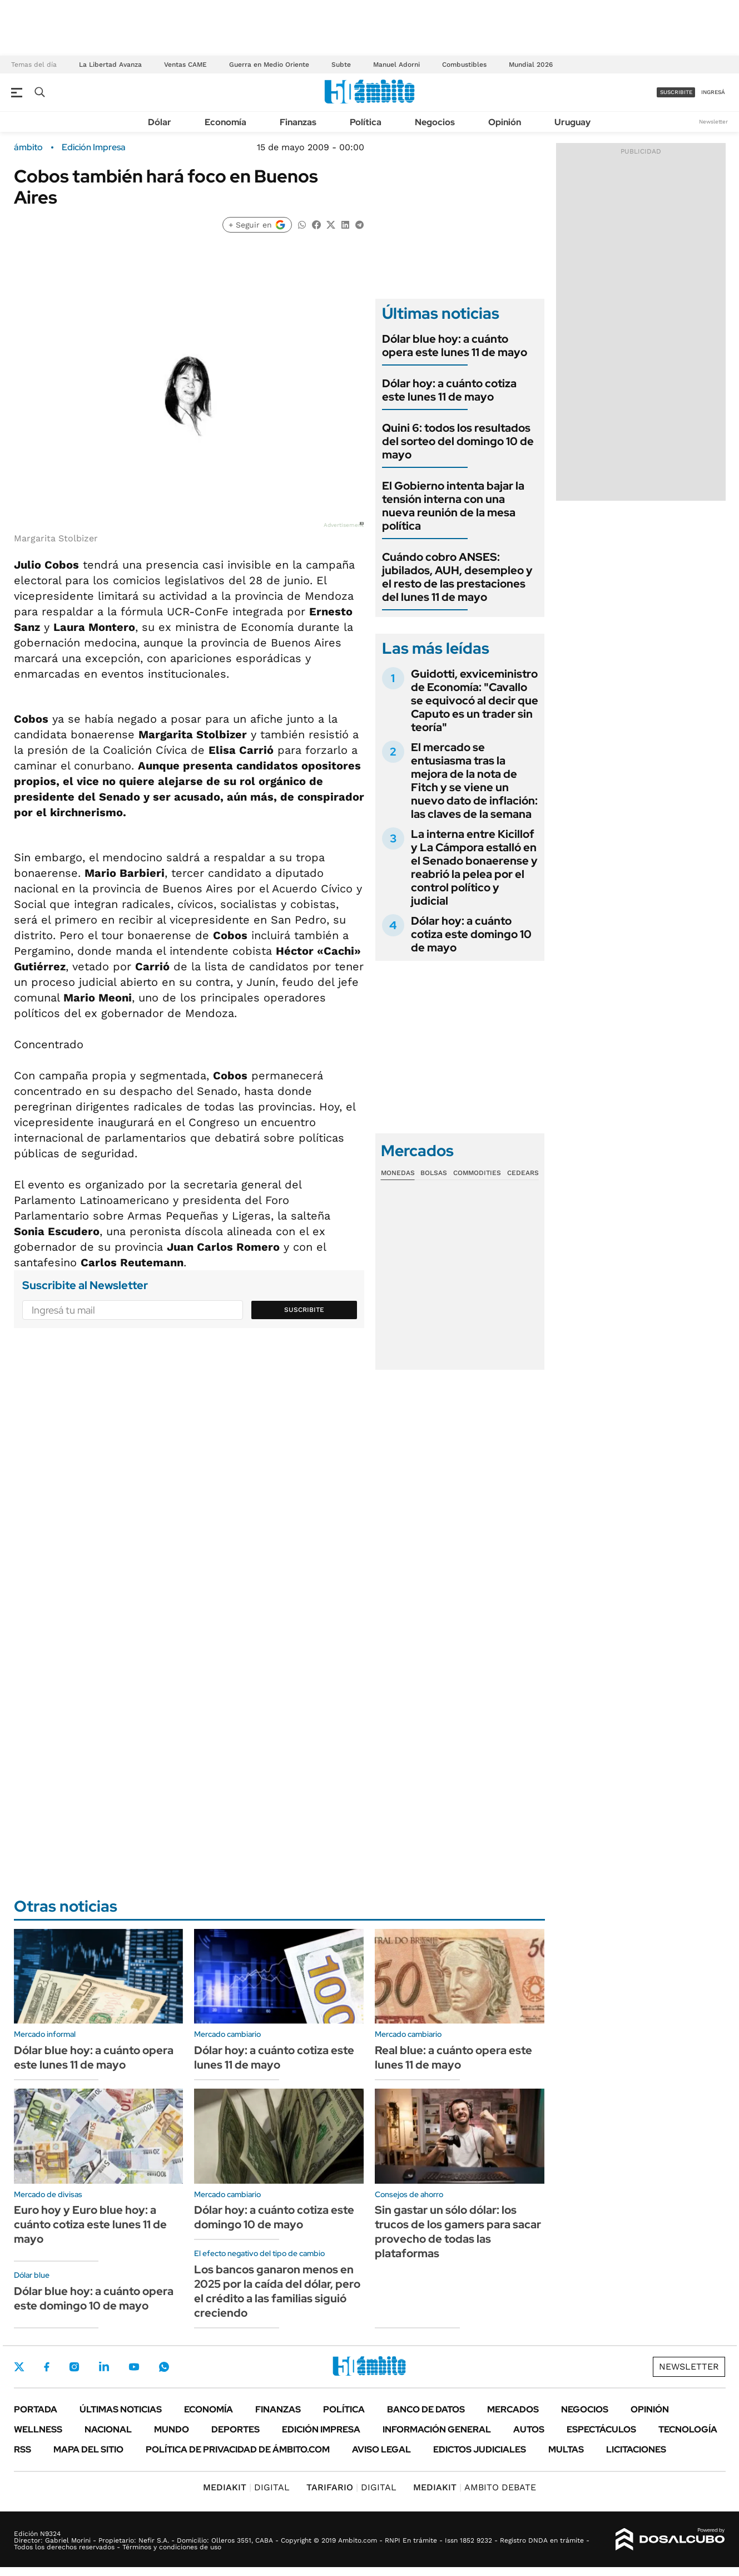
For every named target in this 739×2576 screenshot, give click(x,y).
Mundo (171, 2429)
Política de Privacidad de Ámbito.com (238, 2449)
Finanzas (298, 122)
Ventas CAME (185, 64)
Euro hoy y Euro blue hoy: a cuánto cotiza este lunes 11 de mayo (90, 2224)
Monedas (398, 1173)
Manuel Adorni (396, 64)
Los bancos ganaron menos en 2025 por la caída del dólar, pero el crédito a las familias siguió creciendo (277, 2291)
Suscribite (304, 1310)
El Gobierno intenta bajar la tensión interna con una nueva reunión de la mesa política (453, 505)
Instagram (74, 2367)
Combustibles (464, 64)
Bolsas (433, 1173)
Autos (528, 2429)
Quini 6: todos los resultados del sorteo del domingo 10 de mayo (458, 441)
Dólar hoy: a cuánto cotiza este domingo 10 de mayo (471, 934)
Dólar (159, 122)
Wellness (38, 2429)
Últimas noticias (121, 2409)
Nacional (108, 2429)
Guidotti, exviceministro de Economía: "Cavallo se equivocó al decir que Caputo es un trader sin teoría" (474, 700)
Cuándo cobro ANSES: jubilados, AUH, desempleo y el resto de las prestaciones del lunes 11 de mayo (457, 577)
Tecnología (687, 2429)
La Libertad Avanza (110, 64)
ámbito (28, 147)
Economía (225, 122)
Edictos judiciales (479, 2449)
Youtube (134, 2367)
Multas (566, 2449)
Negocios (435, 122)
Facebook (46, 2367)
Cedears (523, 1173)
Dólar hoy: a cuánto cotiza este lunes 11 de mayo (449, 390)
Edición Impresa (321, 2429)
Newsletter (713, 122)
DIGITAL (246, 2487)
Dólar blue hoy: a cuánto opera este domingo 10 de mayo (93, 2298)
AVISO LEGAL (381, 2449)
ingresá (713, 92)
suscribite (676, 92)
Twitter (19, 2366)
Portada (35, 2409)
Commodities (477, 1173)
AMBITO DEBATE (474, 2487)
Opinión (504, 122)
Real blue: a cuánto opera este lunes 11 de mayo (453, 2057)
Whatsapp (164, 2367)
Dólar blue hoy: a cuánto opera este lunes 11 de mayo (454, 345)
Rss (22, 2449)
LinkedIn (104, 2367)
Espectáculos (601, 2429)
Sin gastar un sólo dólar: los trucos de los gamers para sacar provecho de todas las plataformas (458, 2232)
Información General (437, 2429)
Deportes (235, 2429)
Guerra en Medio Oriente (269, 64)
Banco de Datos (426, 2409)
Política (365, 122)
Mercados (513, 2409)
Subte (341, 64)
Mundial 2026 (531, 64)
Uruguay (572, 122)
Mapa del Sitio (88, 2449)
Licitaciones (636, 2449)
